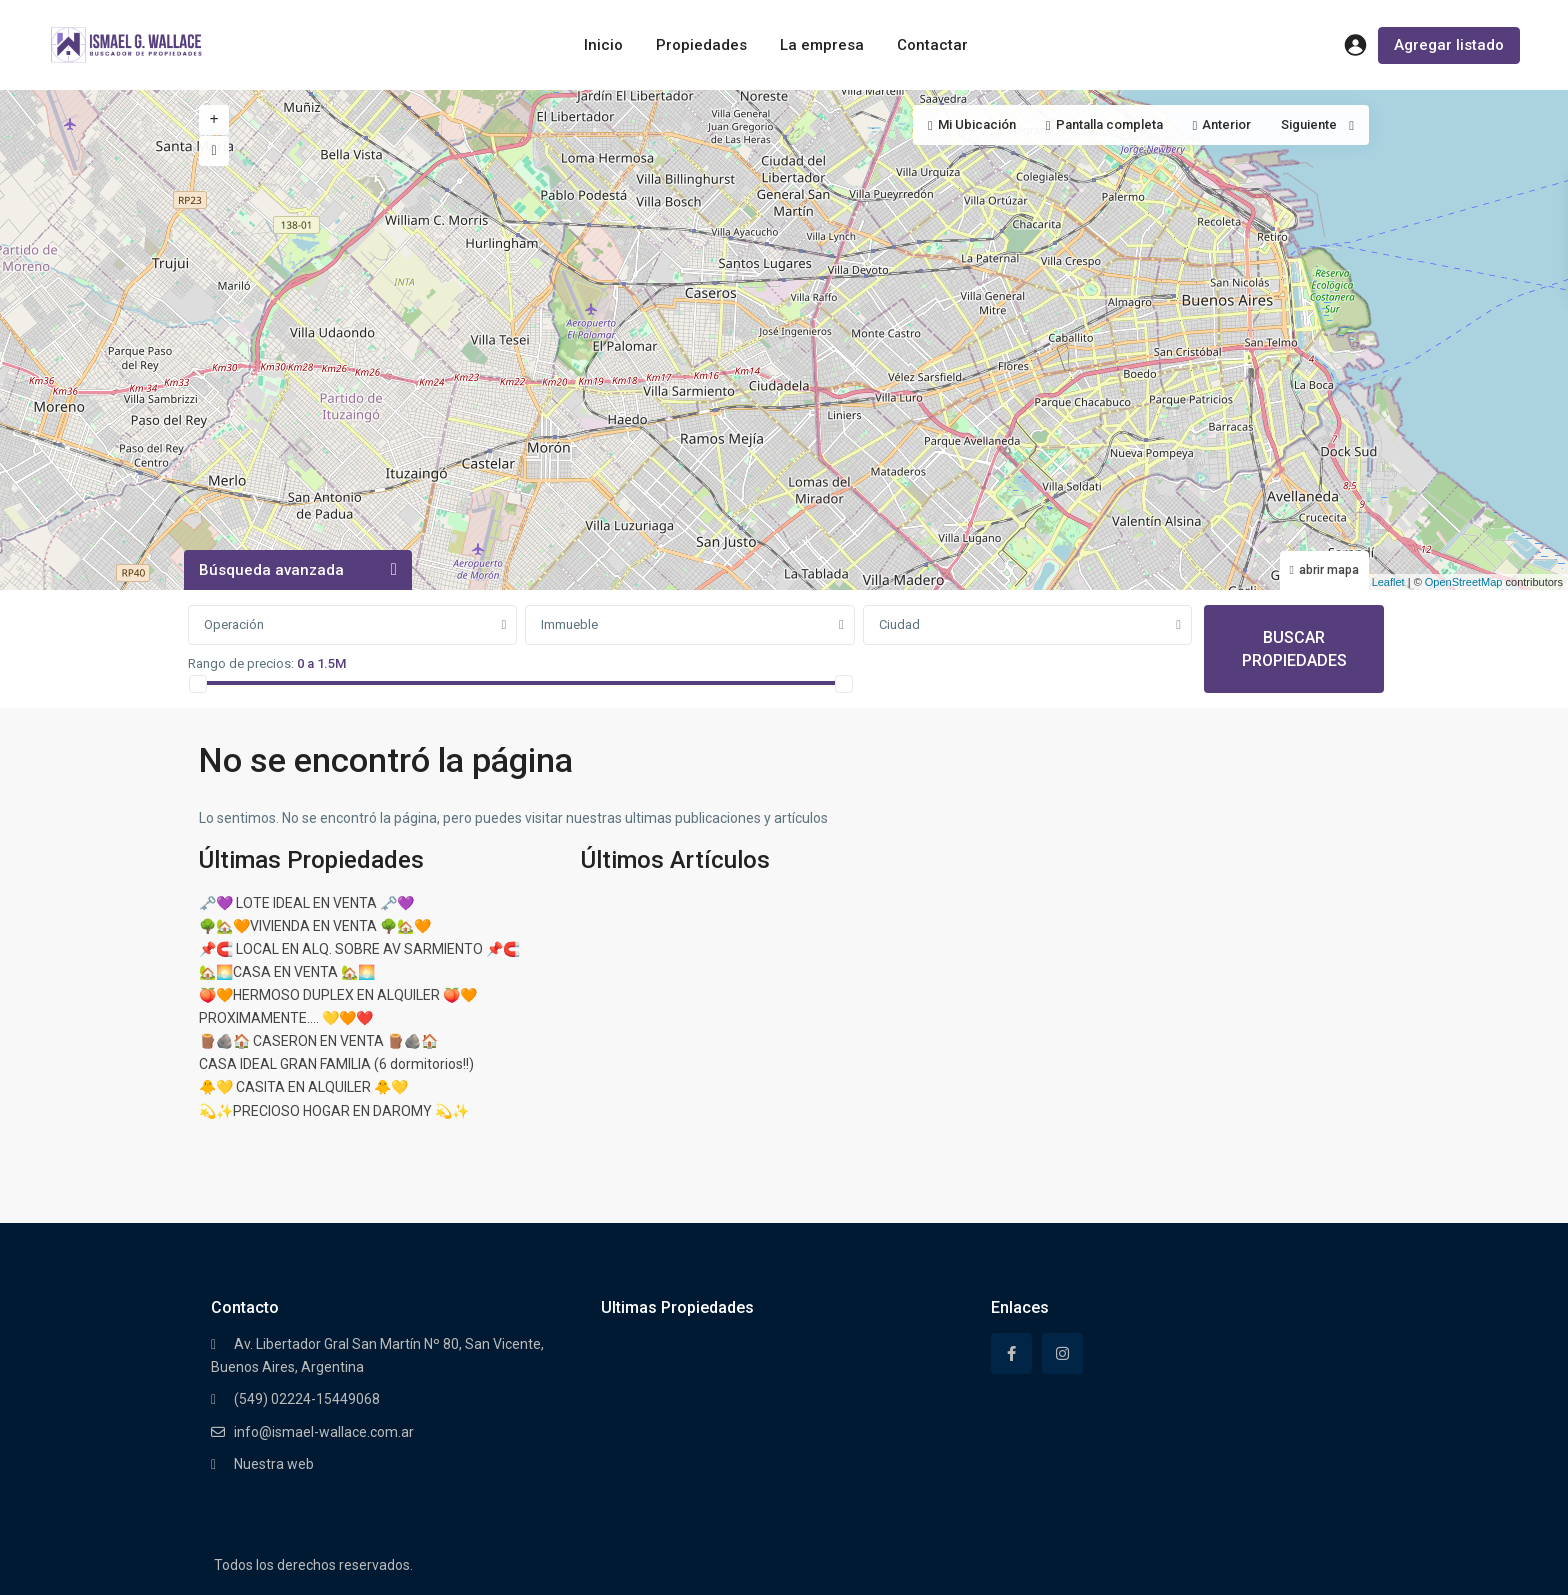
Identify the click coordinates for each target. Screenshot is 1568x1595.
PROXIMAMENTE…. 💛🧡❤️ (286, 1018)
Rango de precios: (241, 663)
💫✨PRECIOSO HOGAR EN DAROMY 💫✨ (334, 1111)
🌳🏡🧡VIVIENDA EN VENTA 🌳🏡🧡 (315, 926)
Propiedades (701, 45)
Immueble (569, 624)
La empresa (822, 45)
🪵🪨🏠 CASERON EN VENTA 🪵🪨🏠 (318, 1041)
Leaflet (1381, 582)
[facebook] (1011, 1353)
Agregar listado (1449, 45)
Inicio (603, 45)
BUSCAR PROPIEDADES (1294, 649)
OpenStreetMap (1464, 582)
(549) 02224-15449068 (307, 1399)
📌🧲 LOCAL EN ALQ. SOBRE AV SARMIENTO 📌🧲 (359, 949)
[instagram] (1062, 1353)
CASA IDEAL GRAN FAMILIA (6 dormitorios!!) (336, 1064)
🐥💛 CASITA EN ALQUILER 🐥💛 (303, 1087)
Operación (234, 624)
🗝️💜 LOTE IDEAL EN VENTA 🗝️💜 (306, 903)
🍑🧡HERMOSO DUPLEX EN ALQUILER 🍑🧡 (338, 995)
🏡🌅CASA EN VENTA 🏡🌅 (287, 972)
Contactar (932, 45)
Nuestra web (274, 1464)
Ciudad (899, 624)
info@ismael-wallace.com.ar (324, 1432)
